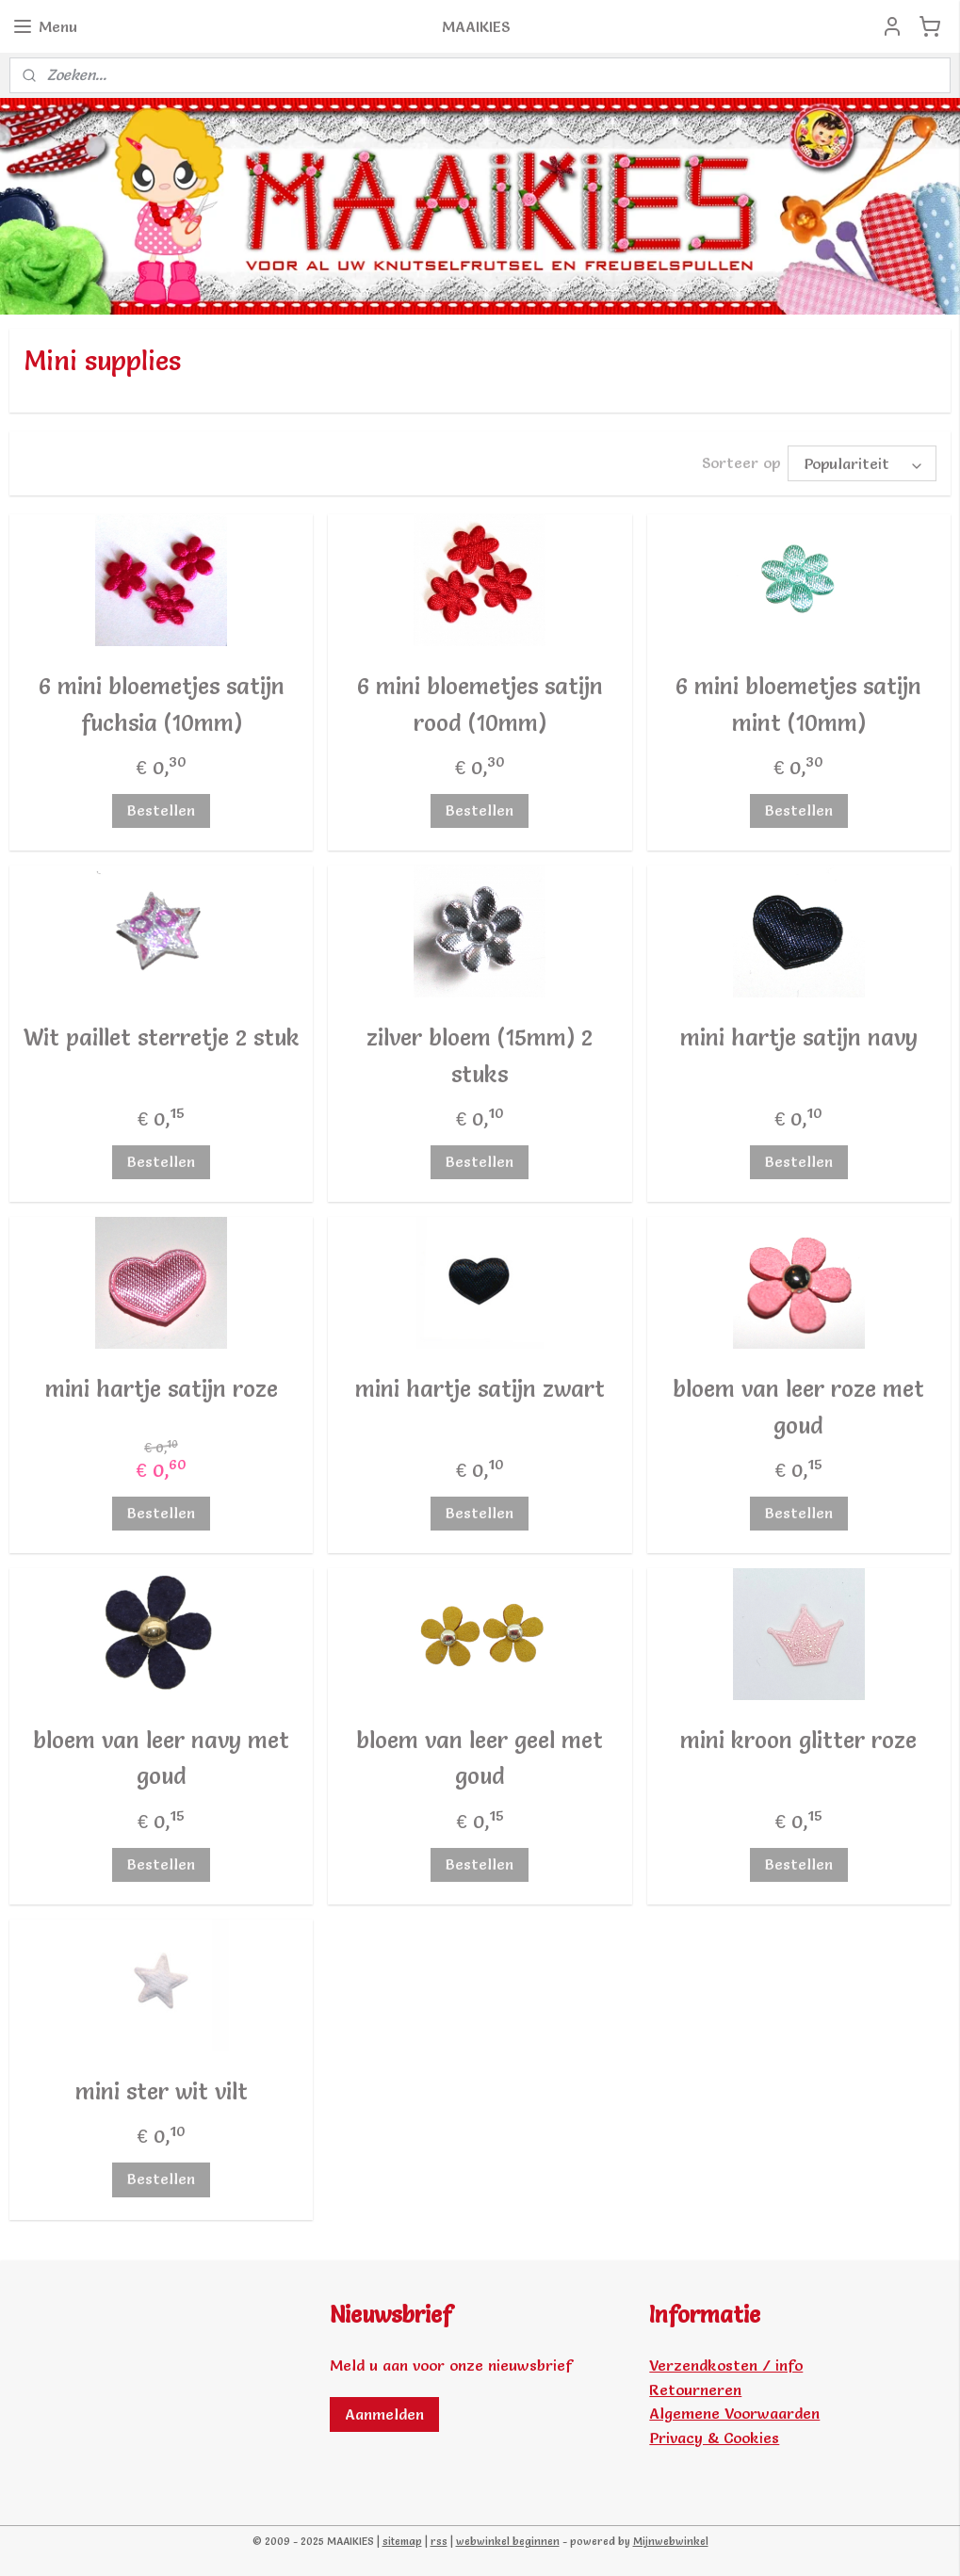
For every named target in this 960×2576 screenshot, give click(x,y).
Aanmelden (384, 2414)
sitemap (402, 2541)
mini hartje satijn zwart (480, 1388)
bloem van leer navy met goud (161, 1758)
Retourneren (695, 2389)
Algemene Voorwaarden (734, 2413)
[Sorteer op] (862, 463)
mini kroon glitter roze (798, 1740)
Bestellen (161, 810)
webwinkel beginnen (508, 2541)
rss (439, 2541)
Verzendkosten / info (726, 2365)
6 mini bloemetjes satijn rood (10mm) (480, 704)
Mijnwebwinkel (670, 2541)
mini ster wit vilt (161, 2091)
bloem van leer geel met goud (479, 1758)
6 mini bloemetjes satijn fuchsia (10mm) (162, 704)
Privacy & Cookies (714, 2437)
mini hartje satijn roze (161, 1388)
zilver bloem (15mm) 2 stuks (479, 1055)
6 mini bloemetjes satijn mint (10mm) (798, 704)
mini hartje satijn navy (799, 1037)
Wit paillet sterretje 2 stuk (162, 1037)
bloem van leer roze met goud (798, 1406)
